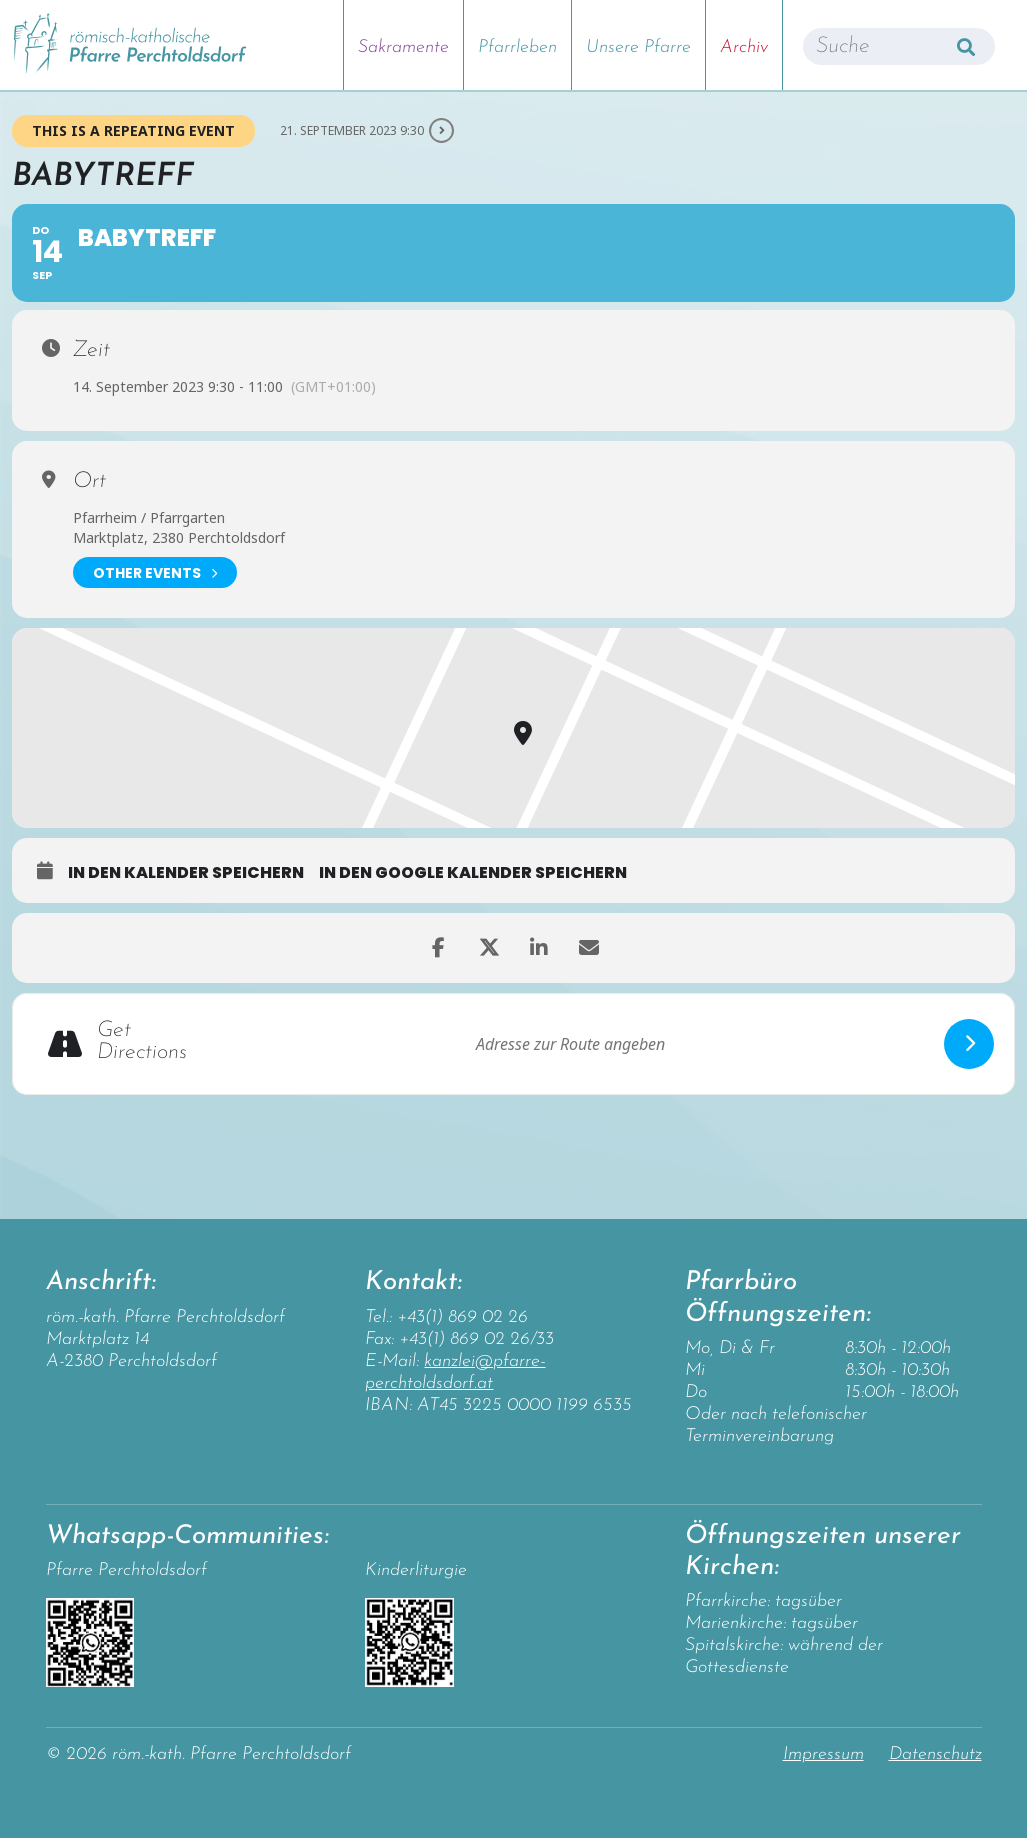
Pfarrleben (517, 47)
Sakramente (403, 47)
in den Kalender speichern (186, 873)
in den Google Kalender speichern (473, 873)
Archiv (744, 47)
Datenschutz (935, 1754)
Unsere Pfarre (638, 47)
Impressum (823, 1754)
